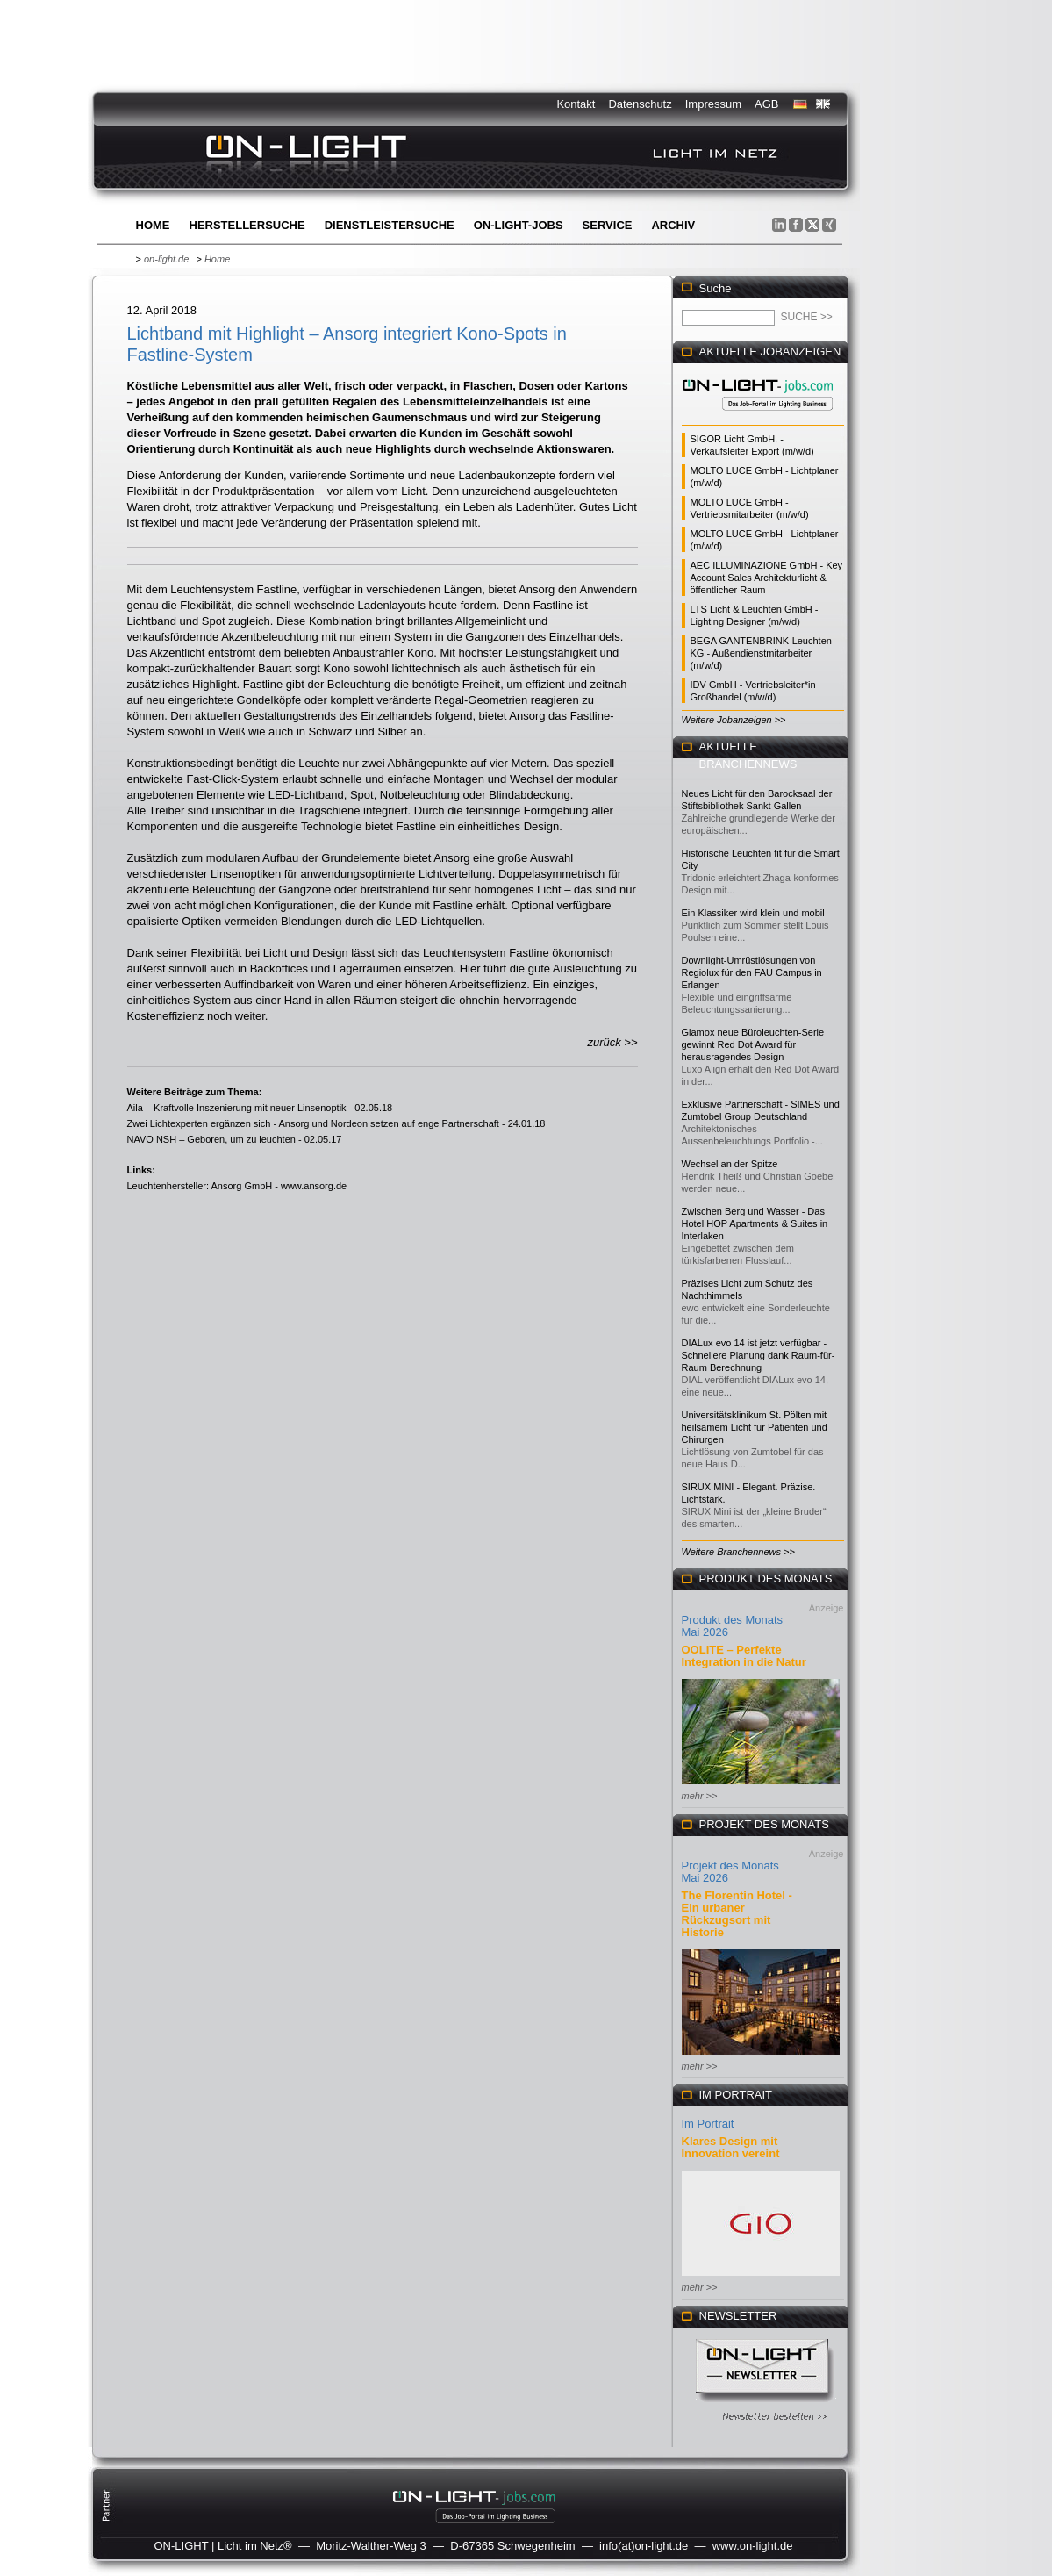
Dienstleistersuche (389, 225)
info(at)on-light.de (643, 2545)
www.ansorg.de (314, 1185)
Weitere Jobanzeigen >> (734, 719)
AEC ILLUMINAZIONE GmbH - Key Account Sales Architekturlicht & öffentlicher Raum (767, 577)
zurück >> (612, 1042)
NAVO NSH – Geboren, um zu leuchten (211, 1139)
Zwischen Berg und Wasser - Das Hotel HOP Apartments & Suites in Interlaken (755, 1223)
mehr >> (700, 1795)
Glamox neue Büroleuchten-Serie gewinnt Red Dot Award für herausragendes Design (753, 1044)
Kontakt (575, 104)
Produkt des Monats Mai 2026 (733, 1626)
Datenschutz (639, 104)
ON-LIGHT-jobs (518, 225)
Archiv (673, 225)
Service (608, 225)
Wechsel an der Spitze (730, 1164)
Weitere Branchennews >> (738, 1551)
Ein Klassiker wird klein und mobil (753, 913)
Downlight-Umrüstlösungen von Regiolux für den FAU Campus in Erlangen (752, 972)
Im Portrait (708, 2123)
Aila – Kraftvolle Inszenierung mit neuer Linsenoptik (237, 1107)
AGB (766, 104)
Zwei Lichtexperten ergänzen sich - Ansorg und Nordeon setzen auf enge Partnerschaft (313, 1123)
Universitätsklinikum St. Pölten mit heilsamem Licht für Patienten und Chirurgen (754, 1427)
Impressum (713, 104)
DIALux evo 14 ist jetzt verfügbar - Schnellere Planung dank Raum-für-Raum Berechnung (758, 1355)
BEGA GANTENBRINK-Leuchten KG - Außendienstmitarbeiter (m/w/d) (761, 653)
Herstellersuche (247, 225)
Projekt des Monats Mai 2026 (730, 1871)
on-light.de (166, 259)
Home (153, 225)
